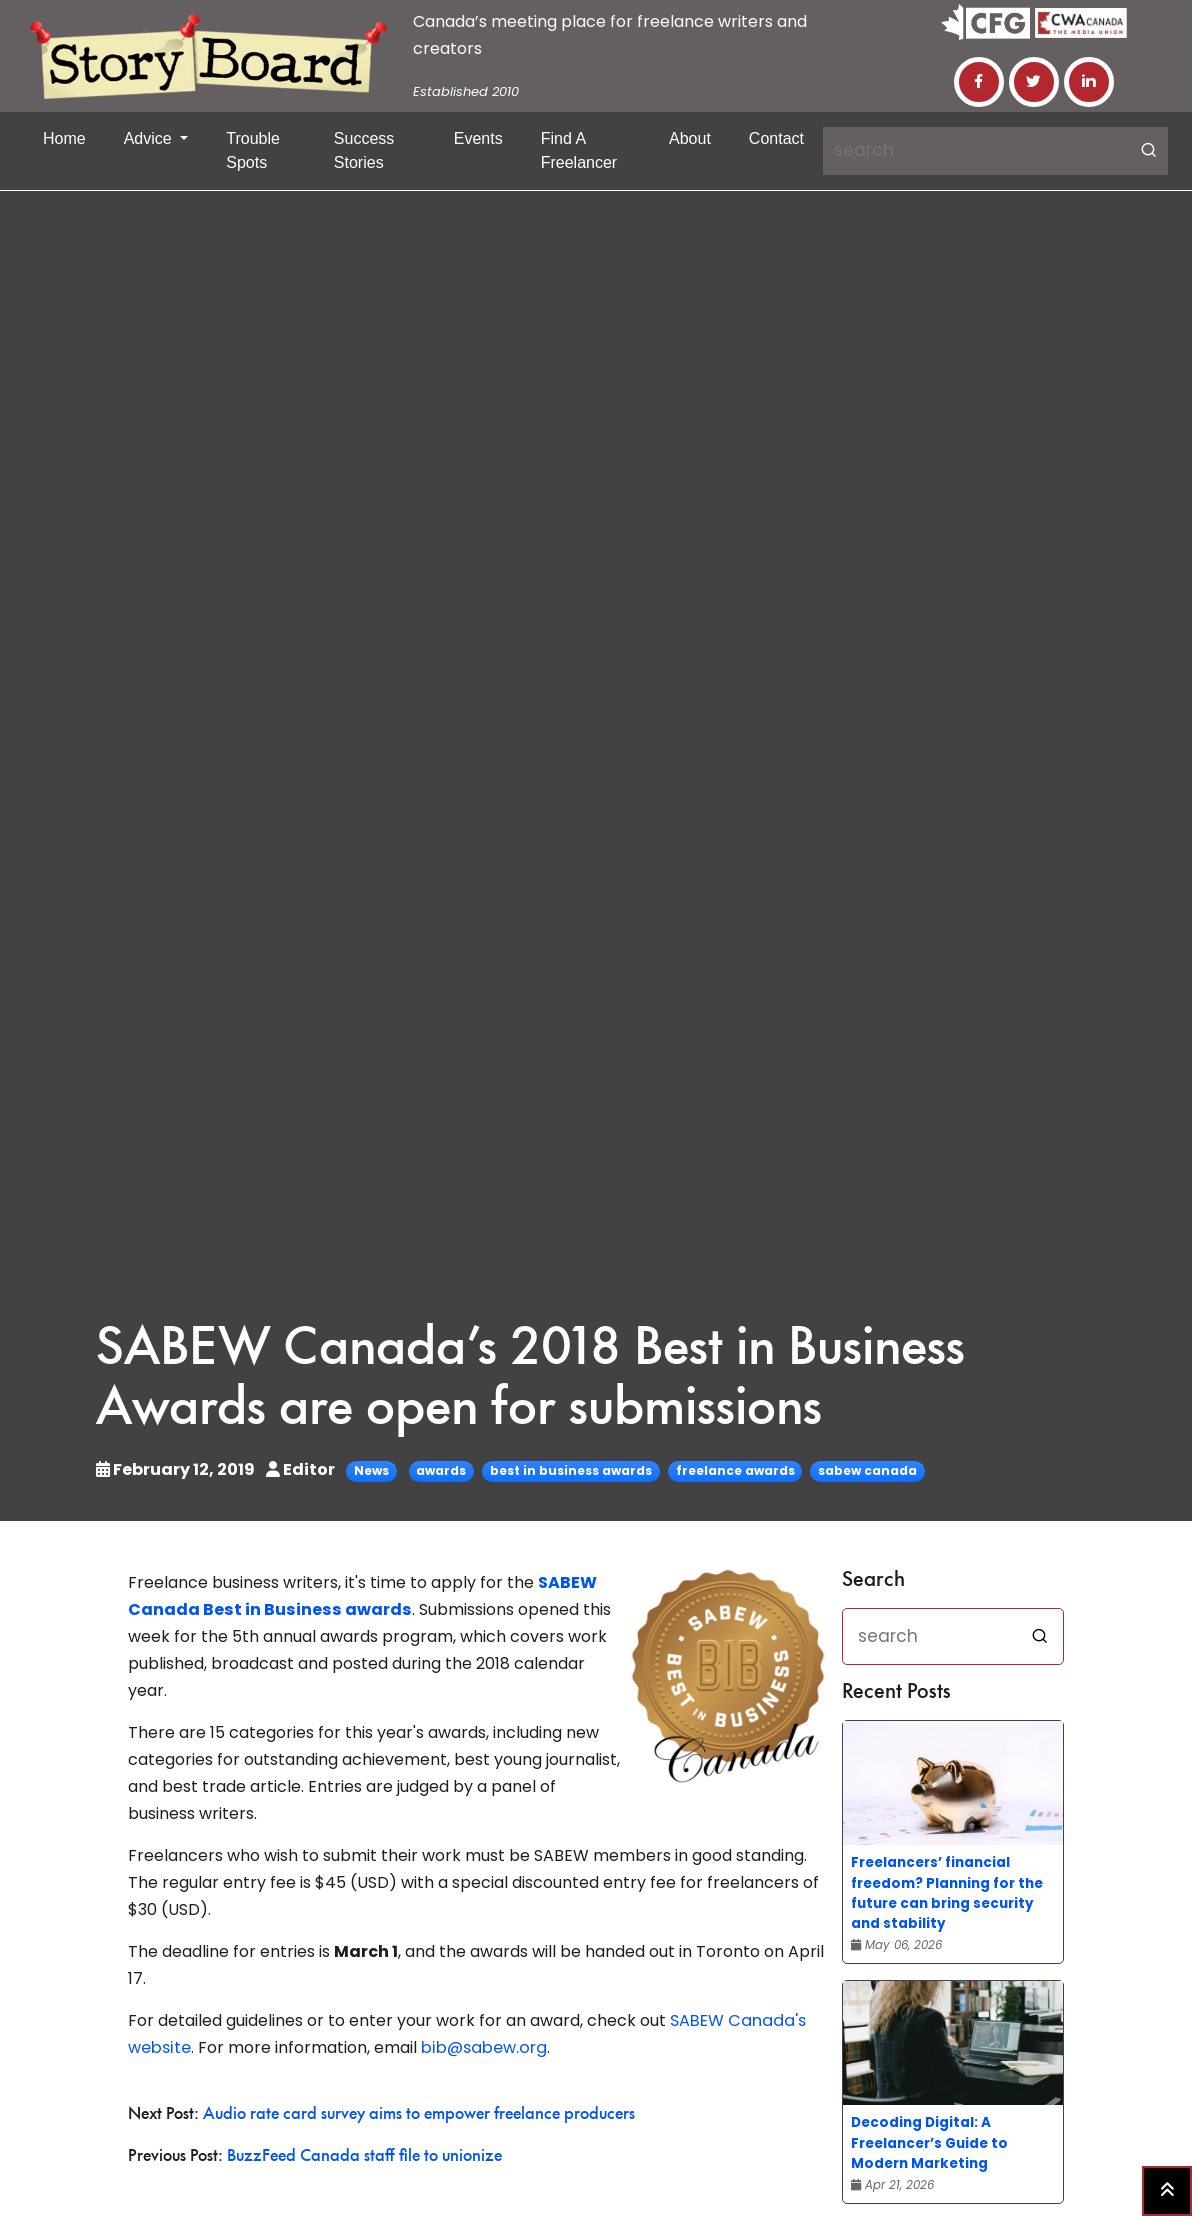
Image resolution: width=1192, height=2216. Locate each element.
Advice (150, 138)
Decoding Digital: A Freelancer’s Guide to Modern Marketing (929, 2142)
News (371, 1470)
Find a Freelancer (579, 150)
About (690, 138)
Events (478, 138)
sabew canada (867, 1470)
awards (441, 1470)
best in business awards (571, 1470)
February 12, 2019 (177, 1469)
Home (64, 138)
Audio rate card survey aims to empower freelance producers (419, 2113)
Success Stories (364, 150)
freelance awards (735, 1470)
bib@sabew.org (481, 2047)
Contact (776, 138)
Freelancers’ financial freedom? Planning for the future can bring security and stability (947, 1892)
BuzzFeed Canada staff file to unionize (364, 2155)
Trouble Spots (253, 150)
